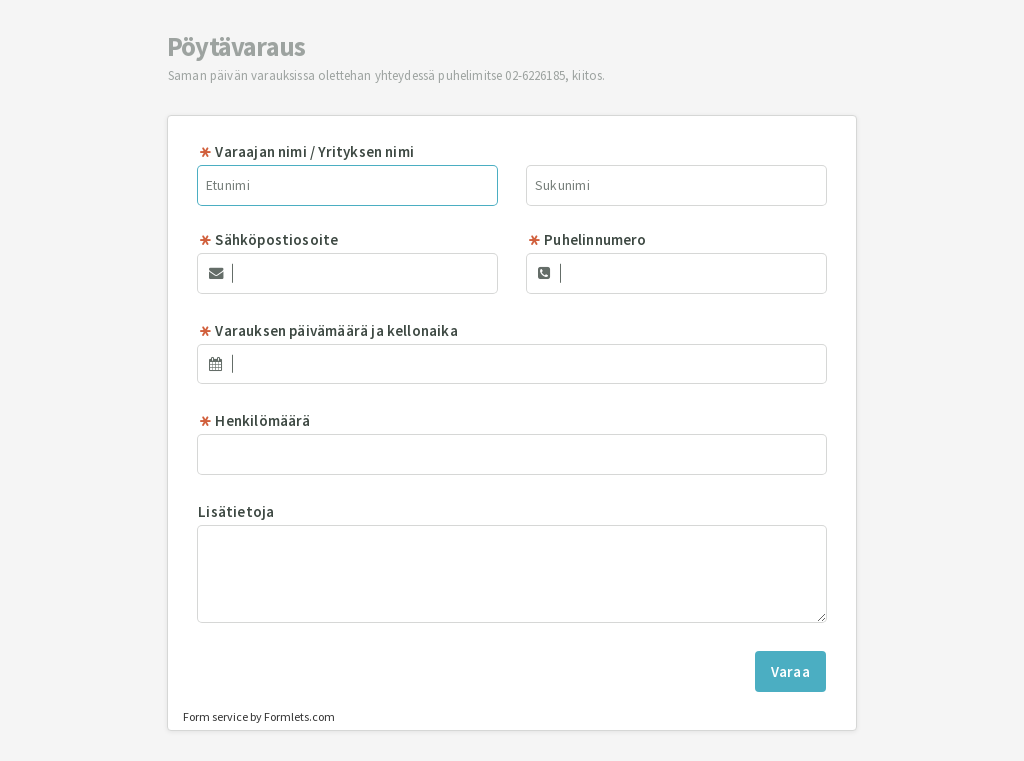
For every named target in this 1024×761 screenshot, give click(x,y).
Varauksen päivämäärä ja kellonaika (328, 330)
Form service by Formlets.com (259, 716)
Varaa (790, 671)
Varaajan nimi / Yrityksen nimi (306, 151)
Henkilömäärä (254, 420)
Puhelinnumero (587, 239)
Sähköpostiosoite (268, 239)
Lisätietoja (236, 511)
